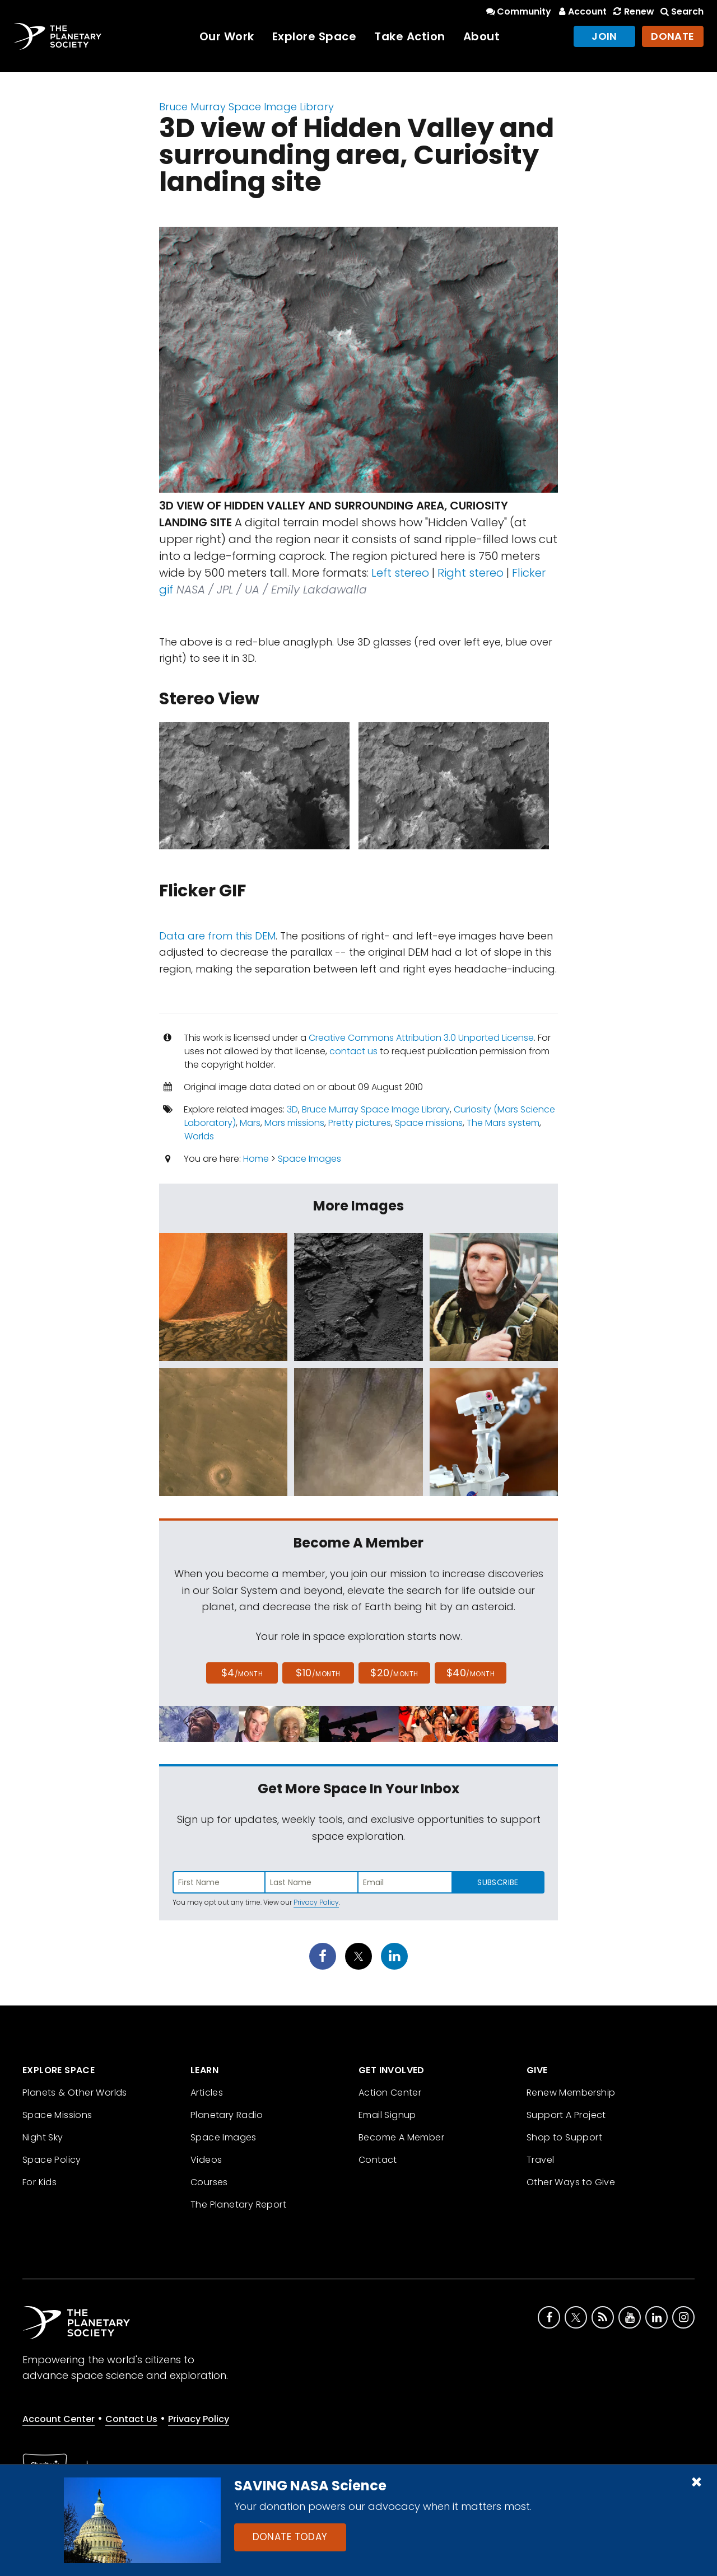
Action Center (389, 2092)
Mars (250, 1122)
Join (604, 36)
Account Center (58, 2419)
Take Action (409, 36)
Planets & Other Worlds (74, 2092)
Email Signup (387, 2115)
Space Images (309, 1158)
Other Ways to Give (571, 2182)
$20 (394, 1673)
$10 (318, 1673)
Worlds (199, 1136)
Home (256, 1158)
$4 (242, 1673)
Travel (540, 2159)
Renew (632, 11)
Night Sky (42, 2137)
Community (518, 11)
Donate (673, 36)
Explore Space (314, 36)
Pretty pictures (359, 1122)
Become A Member (401, 2137)
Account (581, 11)
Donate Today (290, 2537)
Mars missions (294, 1122)
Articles (206, 2092)
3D (292, 1109)
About (481, 36)
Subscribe (497, 1882)
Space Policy (51, 2159)
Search (681, 11)
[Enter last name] (312, 1882)
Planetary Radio (226, 2115)
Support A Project (566, 2115)
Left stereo (400, 573)
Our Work (226, 36)
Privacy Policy (316, 1902)
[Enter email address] (404, 1882)
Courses (209, 2182)
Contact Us (131, 2419)
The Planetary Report (238, 2204)
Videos (206, 2159)
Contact (377, 2159)
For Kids (39, 2182)
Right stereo (470, 573)
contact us (353, 1051)
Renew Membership (571, 2092)
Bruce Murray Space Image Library (246, 107)
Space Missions (57, 2115)
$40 (470, 1673)
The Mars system (503, 1122)
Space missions (429, 1122)
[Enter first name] (219, 1882)
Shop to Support (564, 2137)
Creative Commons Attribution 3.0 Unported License (421, 1037)
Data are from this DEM (217, 936)
